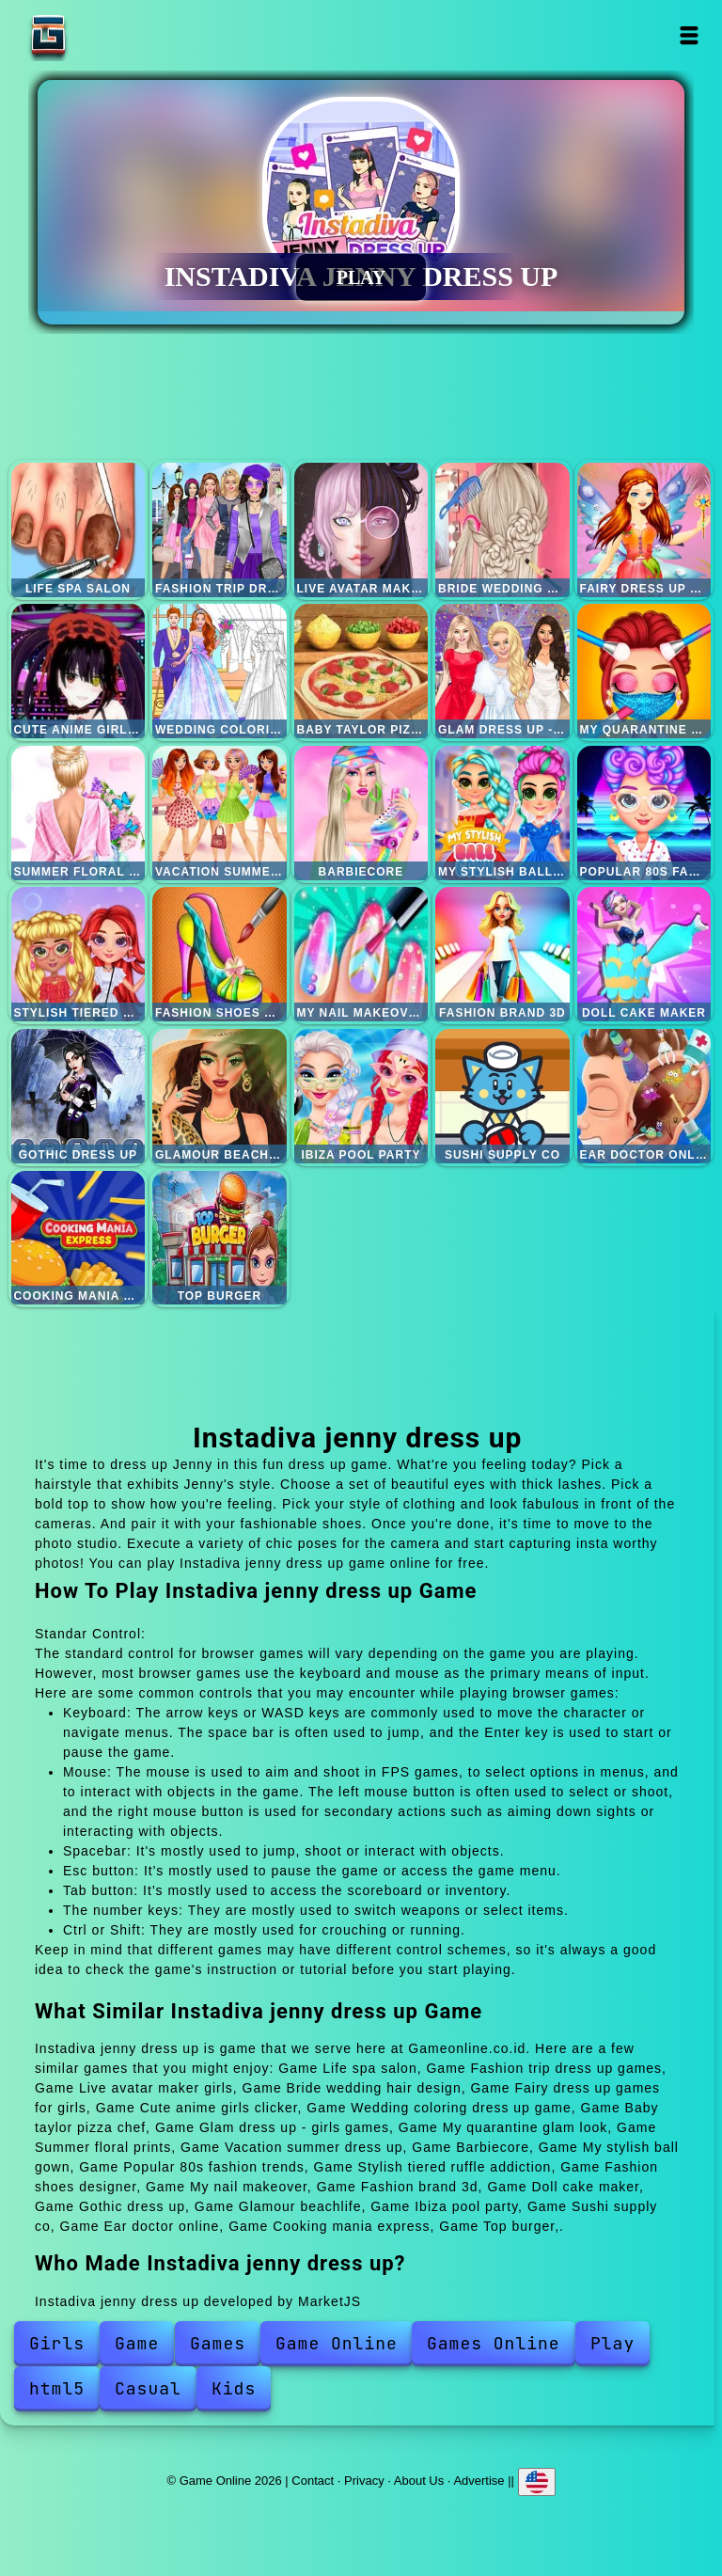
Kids (234, 2388)
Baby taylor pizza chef (361, 671)
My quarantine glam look (644, 671)
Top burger (219, 1238)
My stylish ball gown (502, 813)
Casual (148, 2388)
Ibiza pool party (361, 1096)
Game (137, 2343)
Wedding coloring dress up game (219, 671)
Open (689, 35)
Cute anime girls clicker (78, 671)
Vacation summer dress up (219, 813)
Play (612, 2343)
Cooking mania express (78, 1238)
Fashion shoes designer (219, 954)
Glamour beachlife (219, 1096)
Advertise (478, 2480)
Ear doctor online (644, 1096)
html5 (57, 2388)
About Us (419, 2480)
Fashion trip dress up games (219, 530)
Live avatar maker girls (361, 530)
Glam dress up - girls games (502, 671)
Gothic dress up (78, 1096)
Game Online (107, 35)
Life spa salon (78, 530)
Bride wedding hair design (502, 530)
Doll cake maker (644, 954)
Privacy (364, 2480)
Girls (57, 2343)
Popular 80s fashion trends (644, 813)
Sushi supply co (502, 1096)
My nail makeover (361, 954)
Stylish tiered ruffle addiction (78, 954)
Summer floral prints (78, 813)
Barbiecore (361, 813)
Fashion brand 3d (502, 954)
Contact (312, 2480)
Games (217, 2343)
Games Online (493, 2343)
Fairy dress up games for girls (644, 530)
